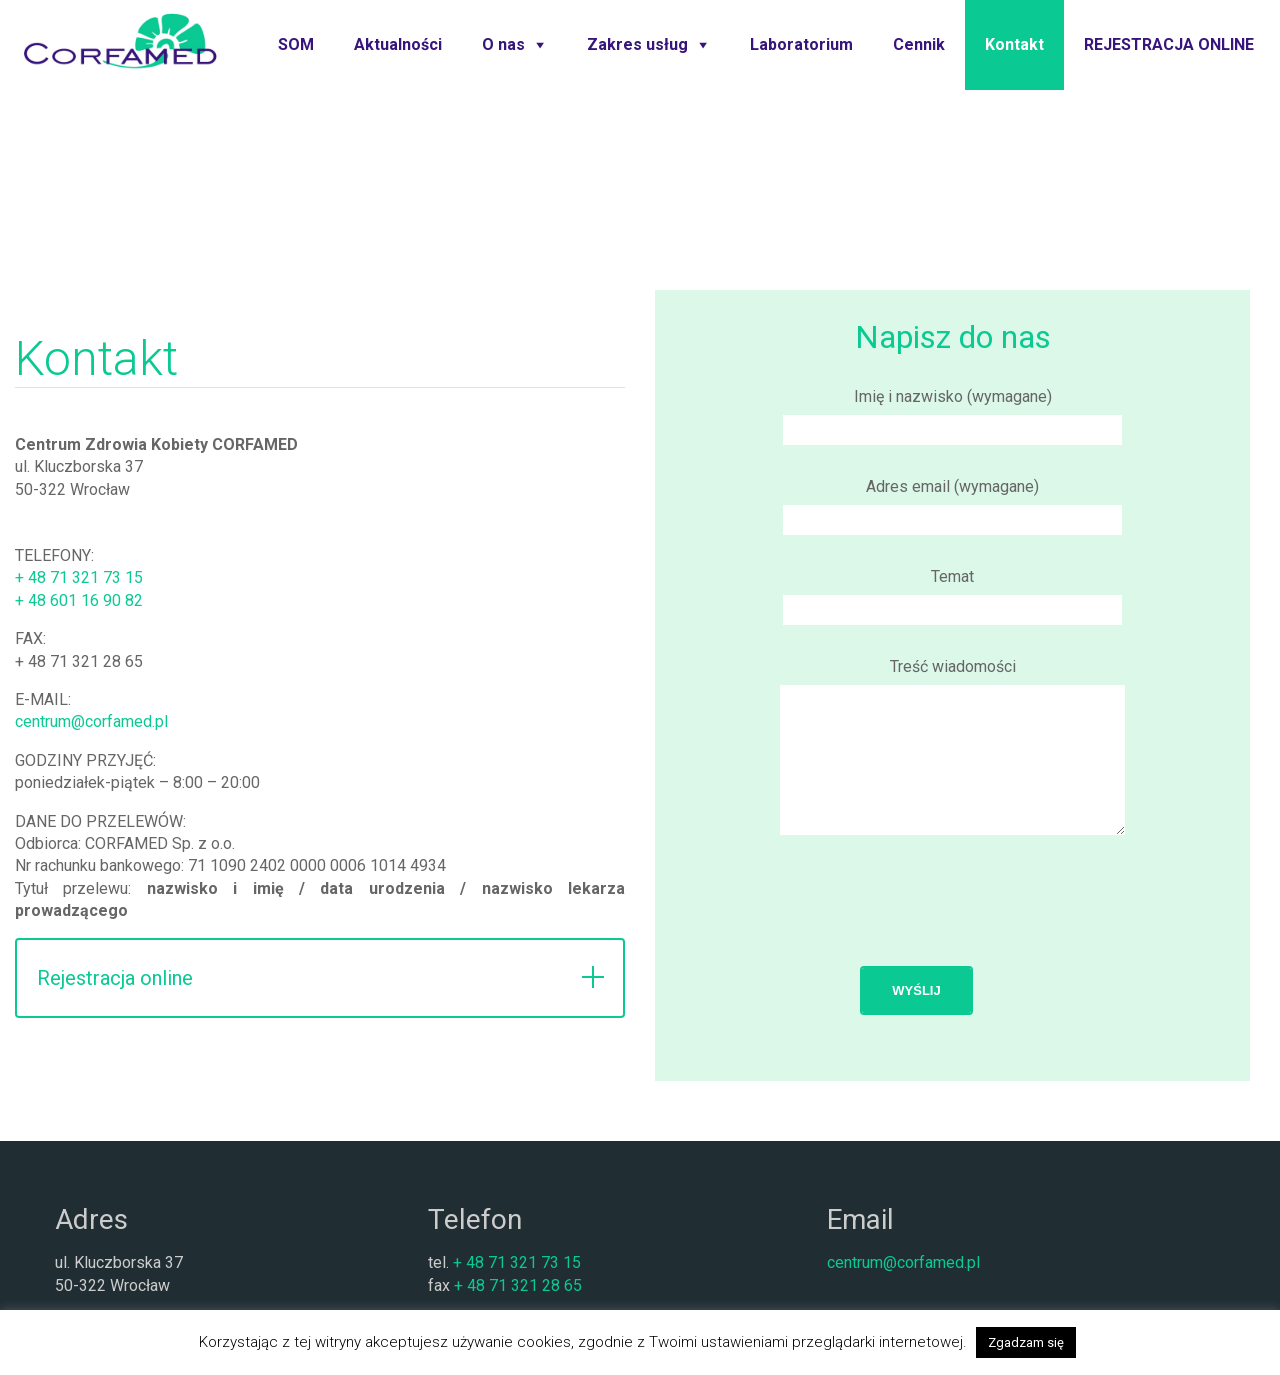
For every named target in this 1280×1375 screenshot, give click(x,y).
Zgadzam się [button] (1026, 1342)
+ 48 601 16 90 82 (79, 600)
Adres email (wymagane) (952, 503)
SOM (296, 44)
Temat (952, 593)
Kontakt (1014, 44)
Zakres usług (637, 44)
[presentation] (953, 941)
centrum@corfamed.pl (91, 721)
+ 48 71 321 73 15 (79, 577)
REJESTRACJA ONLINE (1169, 44)
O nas (503, 44)
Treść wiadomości (952, 770)
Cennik (919, 44)
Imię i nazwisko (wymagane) (952, 413)
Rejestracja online (115, 978)
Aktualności (398, 44)
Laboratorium (801, 44)
